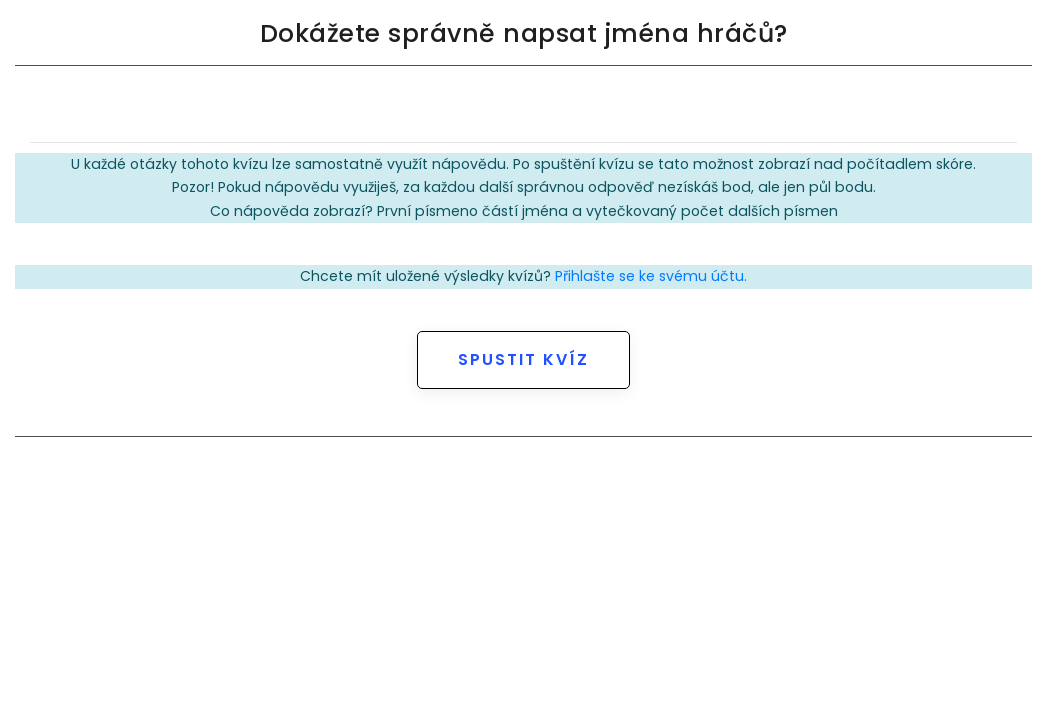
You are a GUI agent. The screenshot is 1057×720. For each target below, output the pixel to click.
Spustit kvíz (523, 359)
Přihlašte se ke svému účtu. (651, 276)
